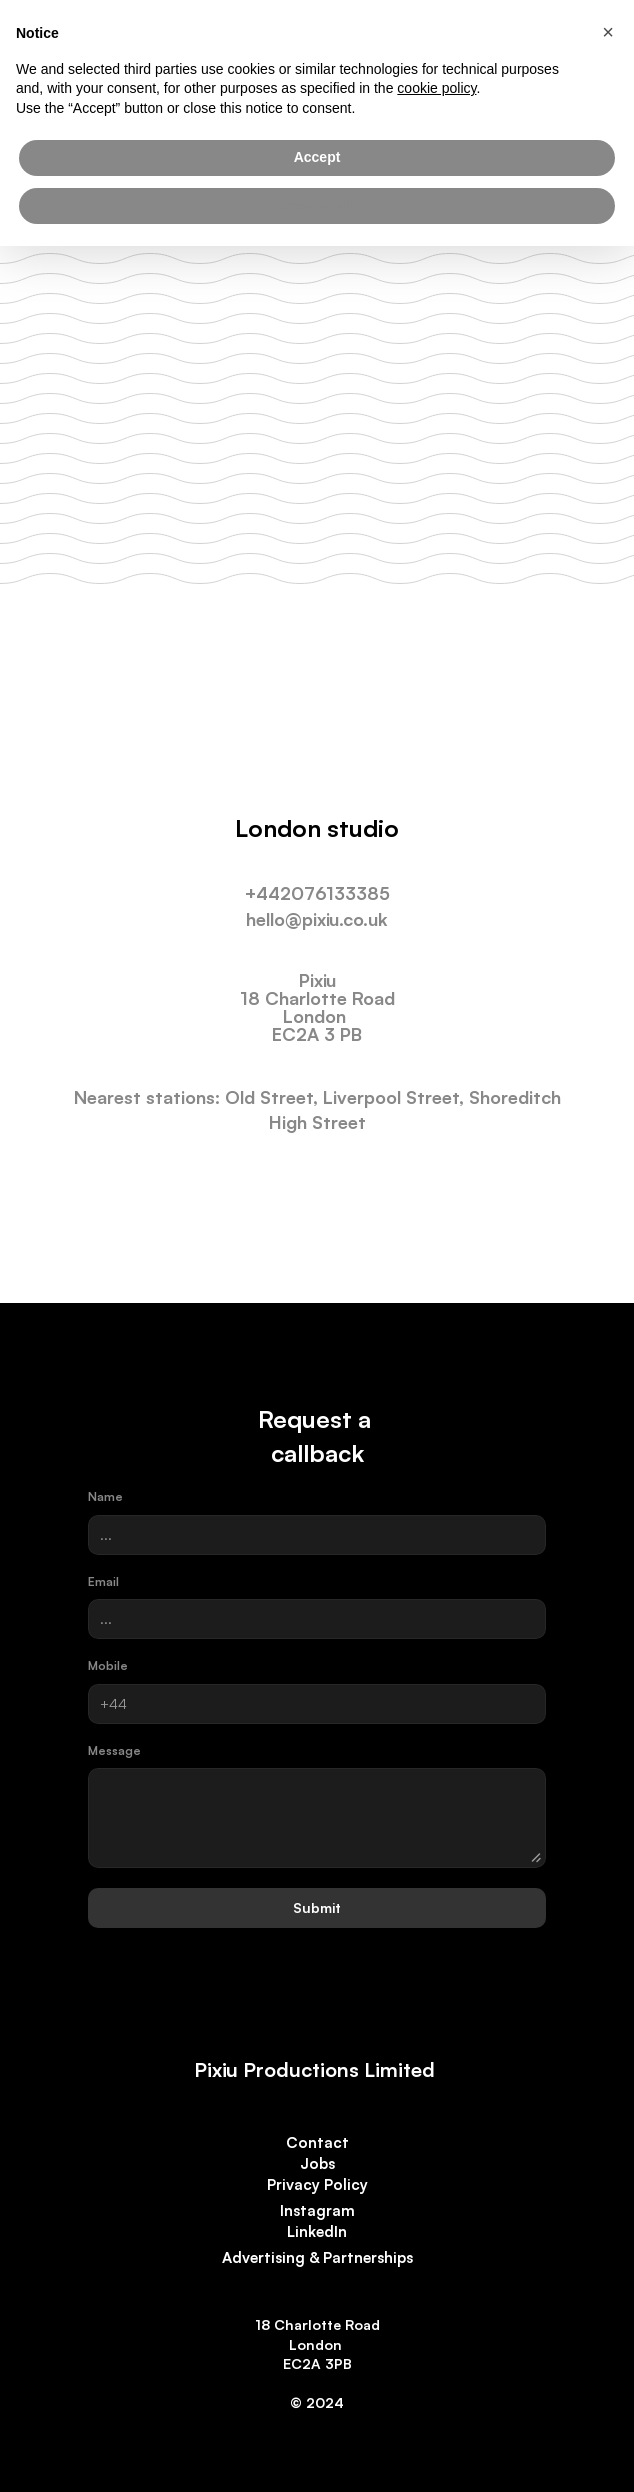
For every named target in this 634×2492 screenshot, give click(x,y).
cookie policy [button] (436, 88)
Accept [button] (317, 157)
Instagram (317, 2210)
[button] (608, 32)
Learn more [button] (317, 205)
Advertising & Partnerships (317, 2257)
